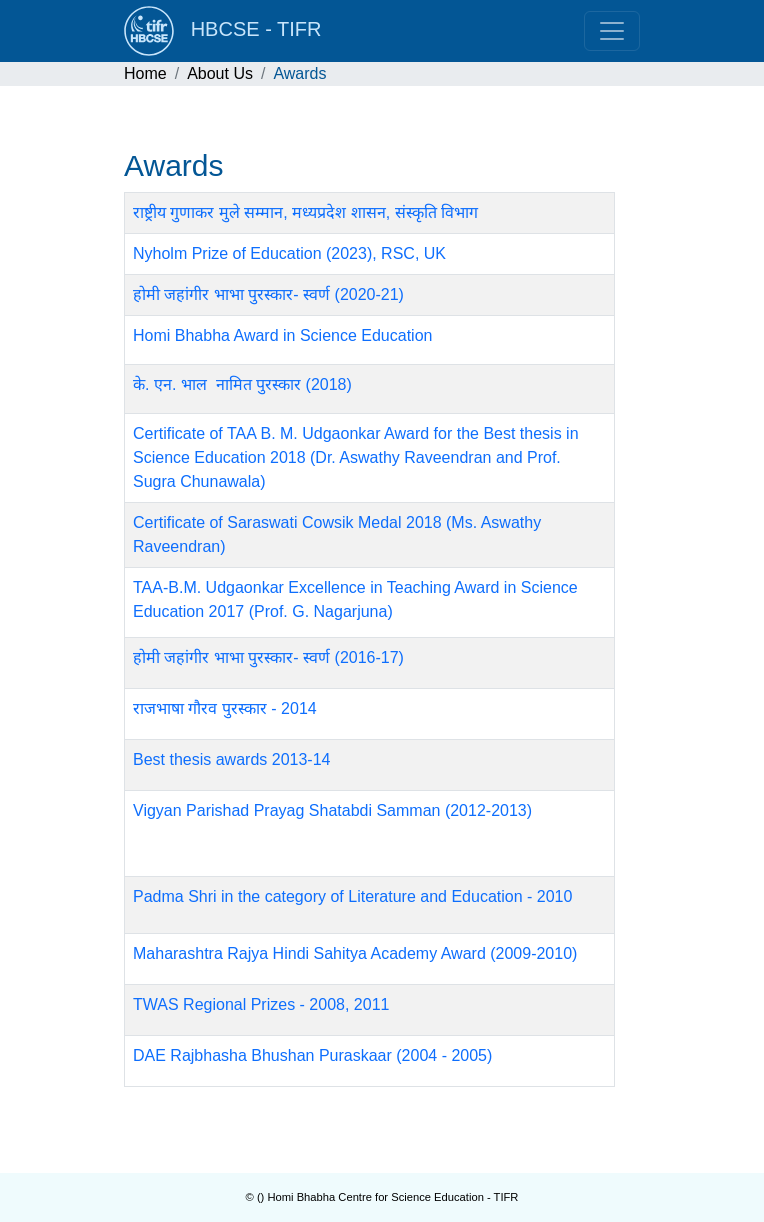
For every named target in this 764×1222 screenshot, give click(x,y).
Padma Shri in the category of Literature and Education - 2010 (352, 896)
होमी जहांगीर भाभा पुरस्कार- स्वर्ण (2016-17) (268, 657)
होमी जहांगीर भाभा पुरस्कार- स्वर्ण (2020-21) (268, 294)
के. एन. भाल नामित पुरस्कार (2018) (242, 384)
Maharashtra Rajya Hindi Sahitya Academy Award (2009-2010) (355, 953)
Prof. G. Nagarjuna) (323, 611)
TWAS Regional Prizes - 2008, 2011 (261, 1004)
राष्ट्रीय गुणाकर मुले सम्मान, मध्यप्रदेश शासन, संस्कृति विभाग (305, 212)
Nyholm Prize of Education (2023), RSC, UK (289, 253)
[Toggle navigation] (612, 31)
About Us (220, 73)
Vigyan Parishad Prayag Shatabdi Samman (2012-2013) (332, 810)
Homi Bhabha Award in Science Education (282, 335)
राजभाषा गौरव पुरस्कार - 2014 (225, 708)
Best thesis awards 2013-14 (231, 759)
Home (145, 73)
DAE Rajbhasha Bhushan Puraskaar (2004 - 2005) (312, 1055)
